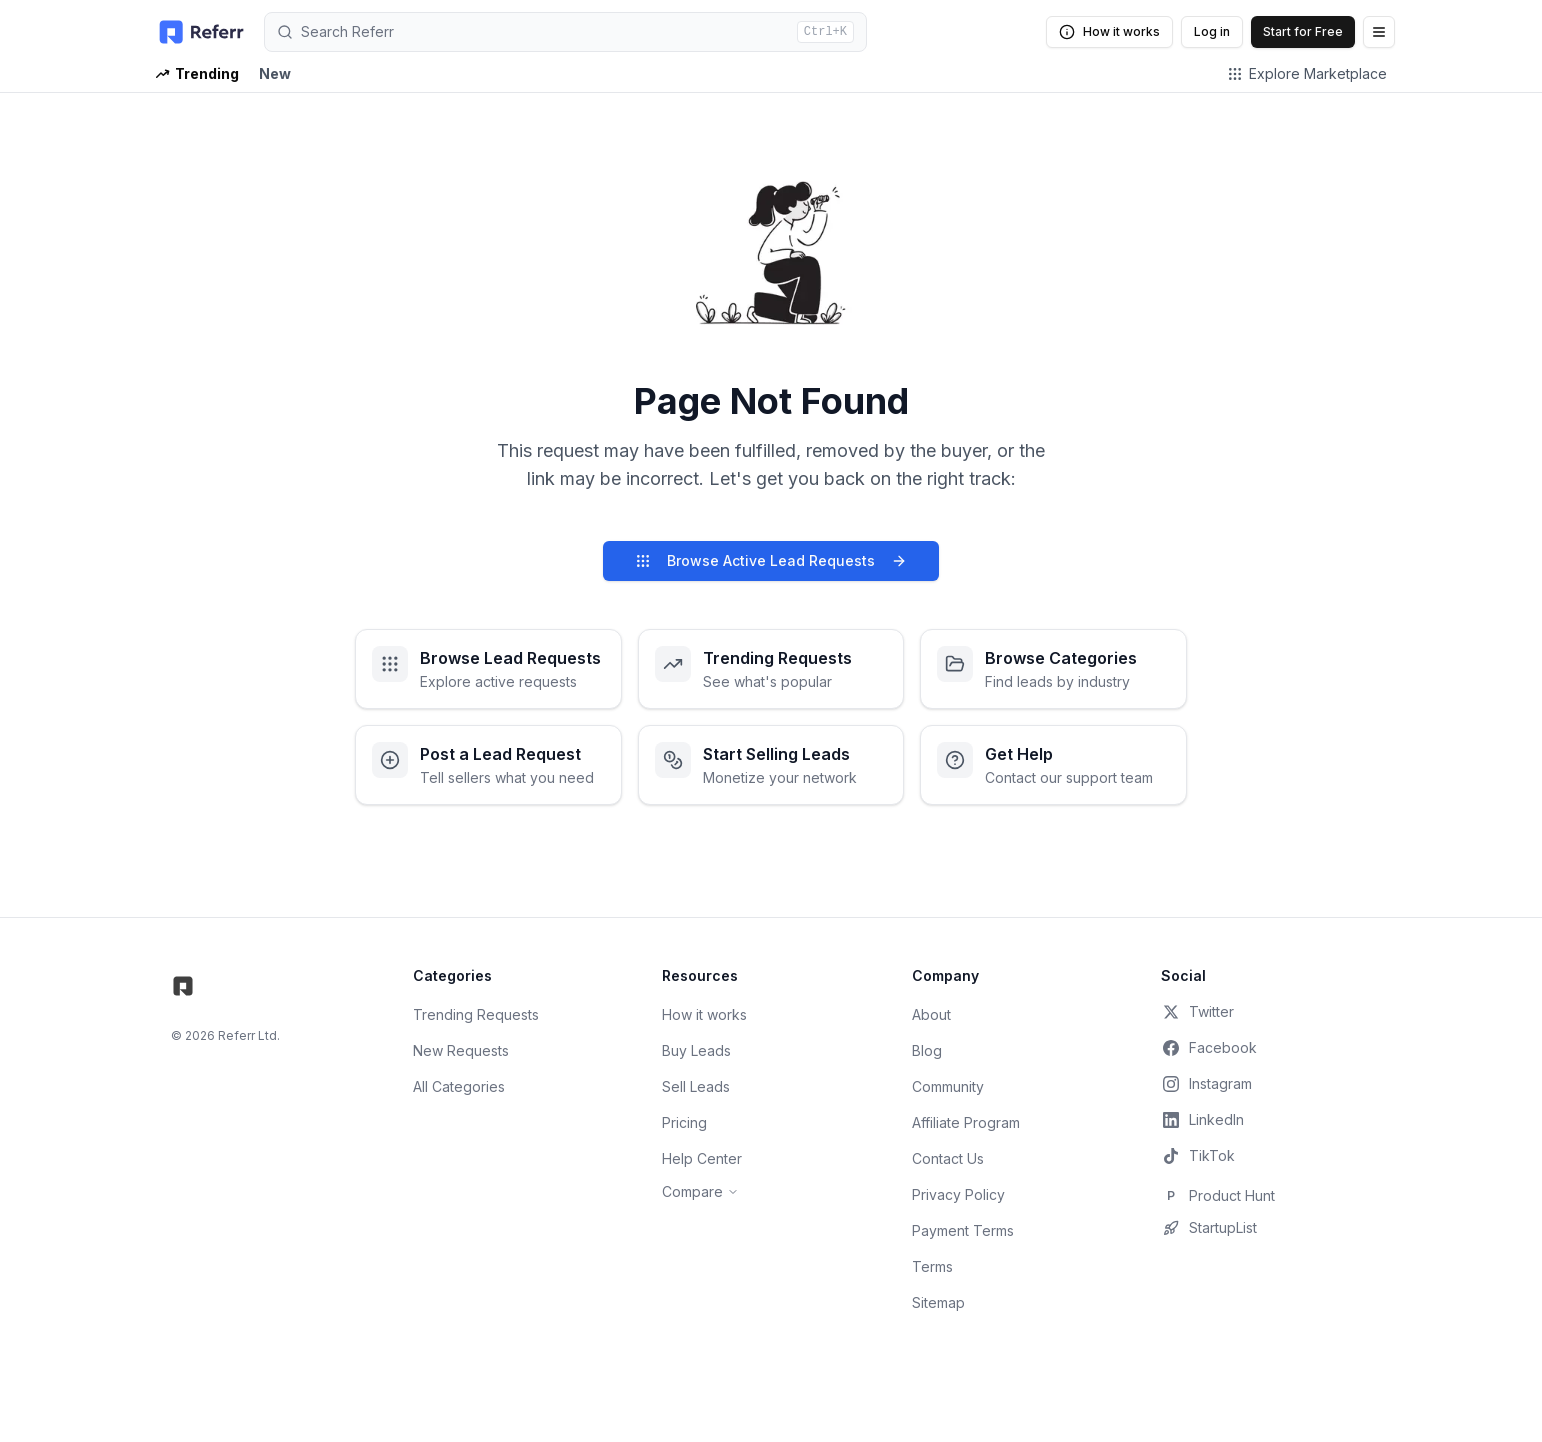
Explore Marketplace (1307, 73)
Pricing (684, 1122)
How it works (1109, 32)
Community (948, 1086)
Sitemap (938, 1302)
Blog (927, 1050)
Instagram (1206, 1084)
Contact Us (948, 1158)
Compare (700, 1191)
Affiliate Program (966, 1122)
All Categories (459, 1086)
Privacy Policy (958, 1194)
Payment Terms (963, 1230)
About (931, 1014)
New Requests (461, 1050)
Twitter (1197, 1012)
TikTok (1198, 1156)
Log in (1212, 31)
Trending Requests (476, 1014)
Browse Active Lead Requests (771, 560)
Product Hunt (1218, 1196)
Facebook (1209, 1048)
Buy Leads (696, 1050)
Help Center (702, 1158)
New (275, 73)
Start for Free (1303, 31)
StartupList (1209, 1228)
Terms (932, 1266)
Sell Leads (696, 1086)
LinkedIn (1202, 1120)
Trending (197, 73)
